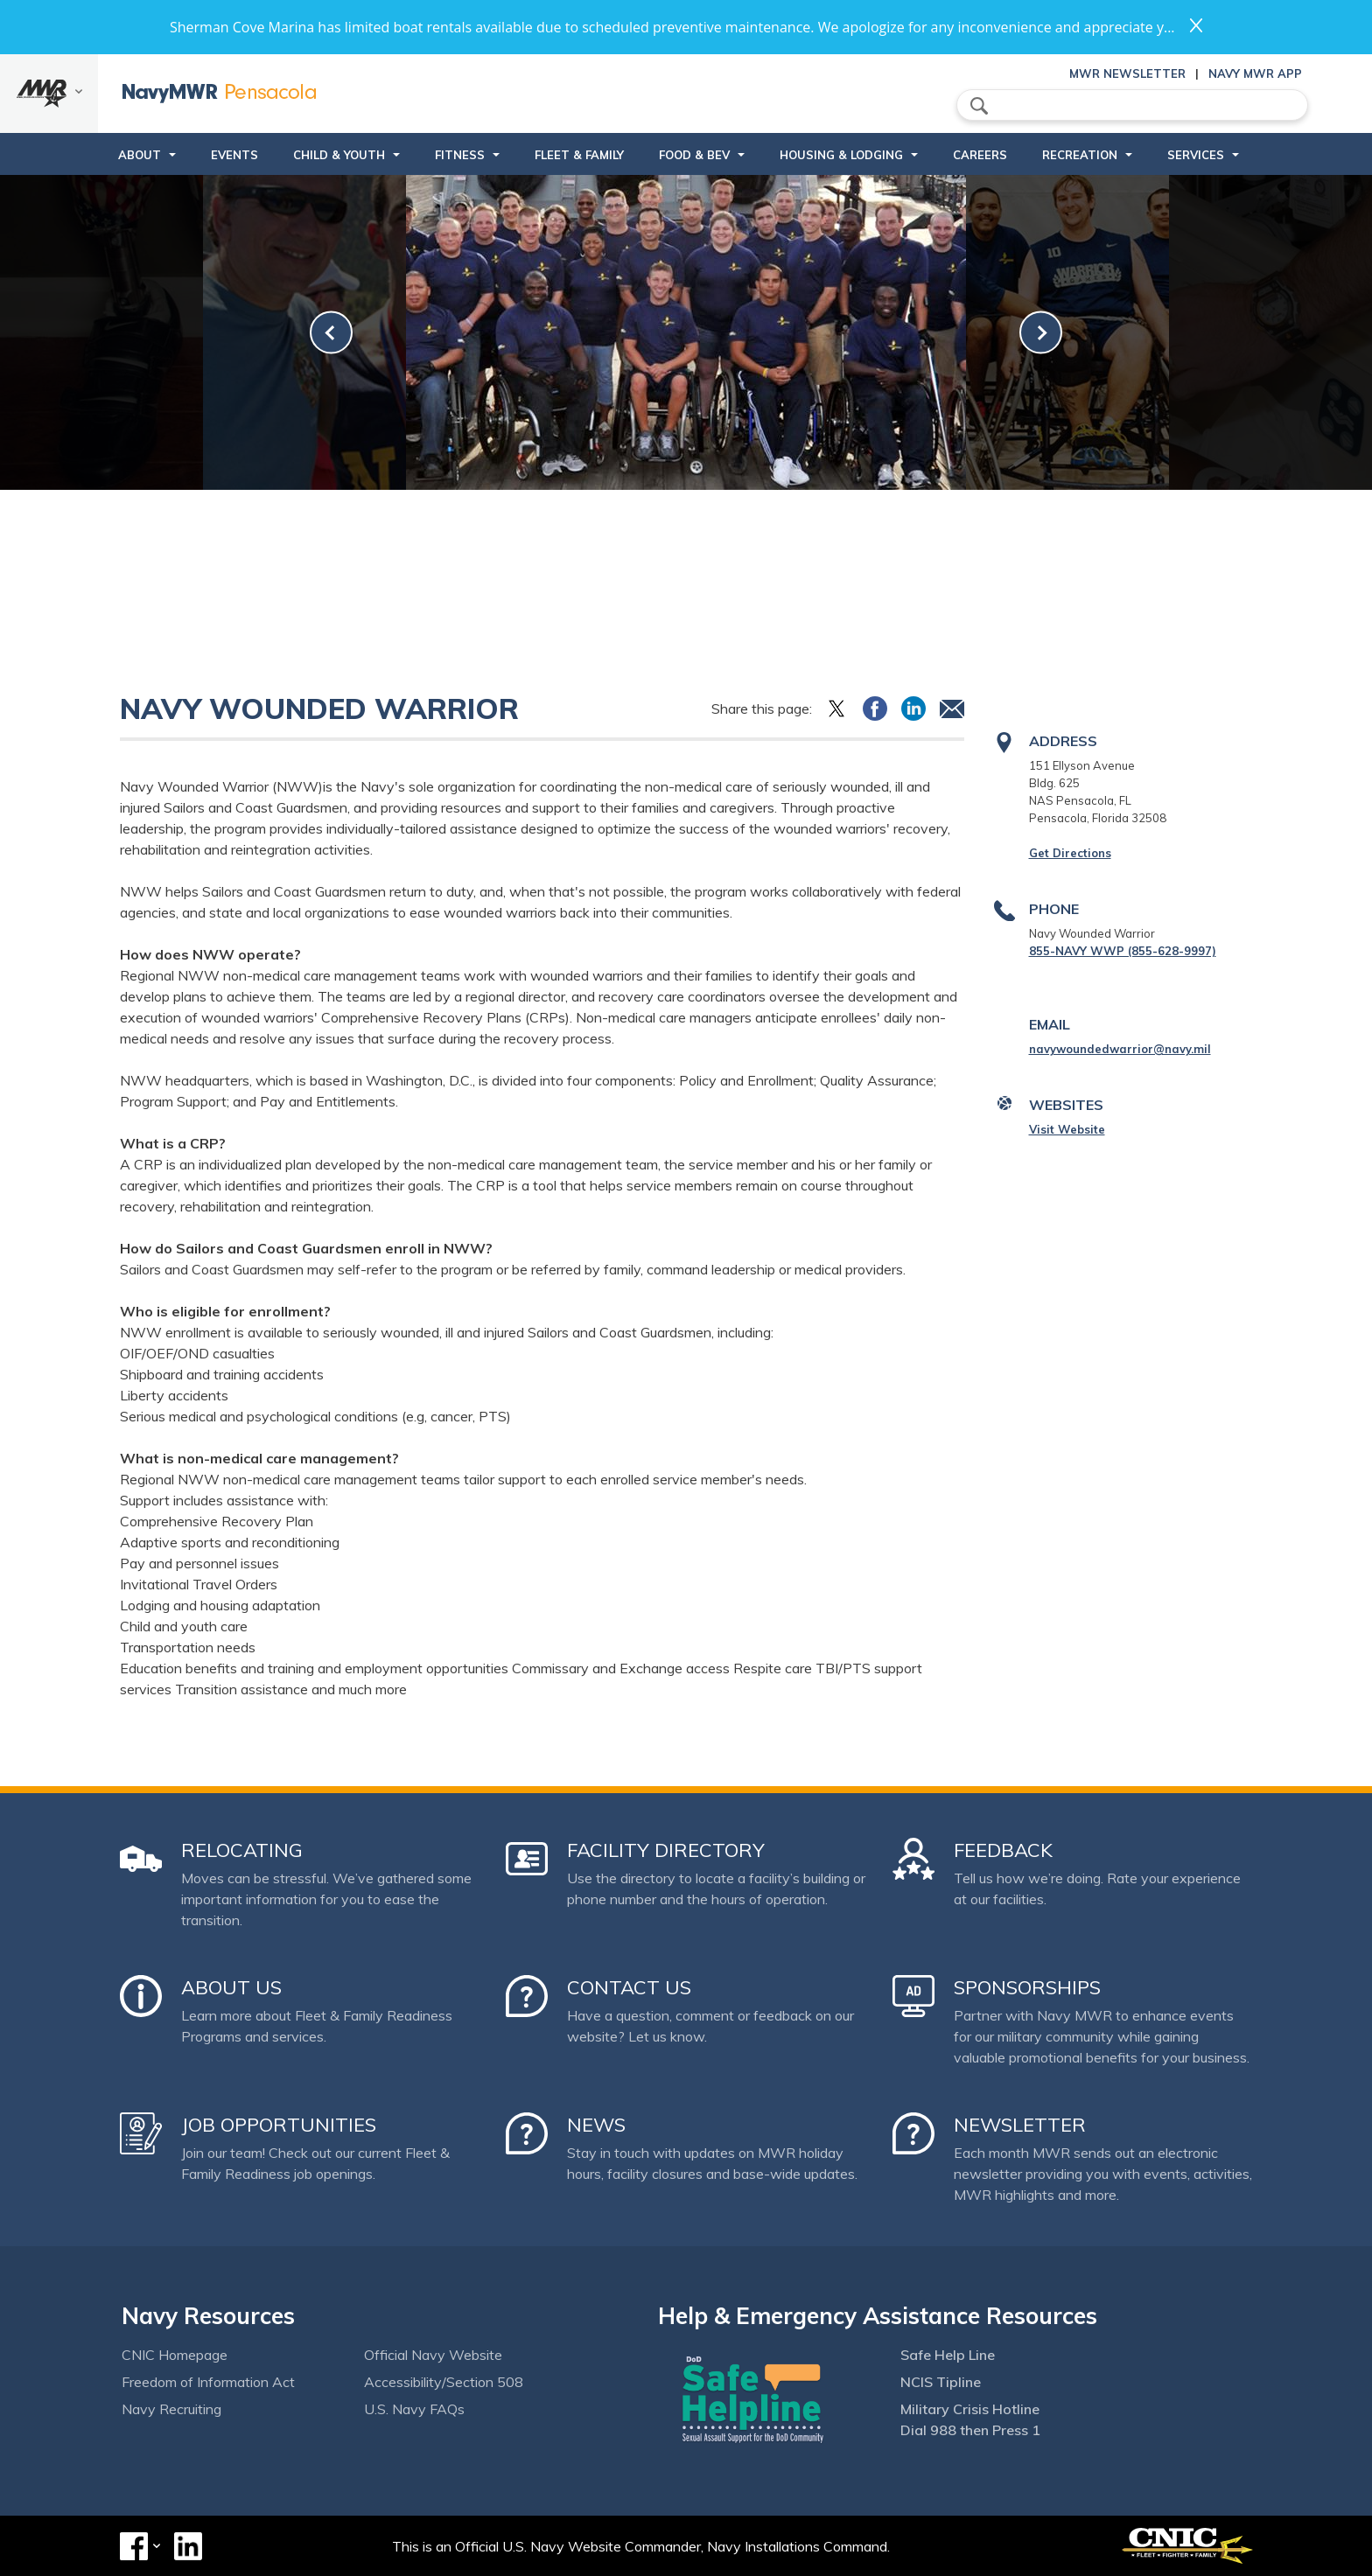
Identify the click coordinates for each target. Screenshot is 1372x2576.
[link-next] (1040, 332)
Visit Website (1067, 1129)
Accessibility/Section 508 (443, 2382)
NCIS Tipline (940, 2382)
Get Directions (1070, 853)
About (139, 155)
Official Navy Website (433, 2354)
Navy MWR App (1255, 73)
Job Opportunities (278, 2124)
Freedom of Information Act (208, 2382)
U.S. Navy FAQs (414, 2409)
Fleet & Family (579, 155)
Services (1195, 155)
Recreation (1079, 155)
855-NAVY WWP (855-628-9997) (1122, 951)
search (979, 106)
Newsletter (1020, 2124)
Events (234, 155)
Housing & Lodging (841, 155)
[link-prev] (331, 332)
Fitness (460, 155)
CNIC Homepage (175, 2354)
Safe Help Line (947, 2354)
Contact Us (629, 1987)
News (596, 2124)
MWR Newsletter (1127, 73)
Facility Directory (666, 1850)
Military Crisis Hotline (970, 2409)
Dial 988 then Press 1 (970, 2430)
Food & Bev (694, 155)
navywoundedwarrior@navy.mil (1120, 1049)
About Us (231, 1987)
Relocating (242, 1850)
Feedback (1003, 1850)
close (1196, 25)
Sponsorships (1027, 1987)
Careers (980, 155)
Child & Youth (339, 155)
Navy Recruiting (171, 2409)
